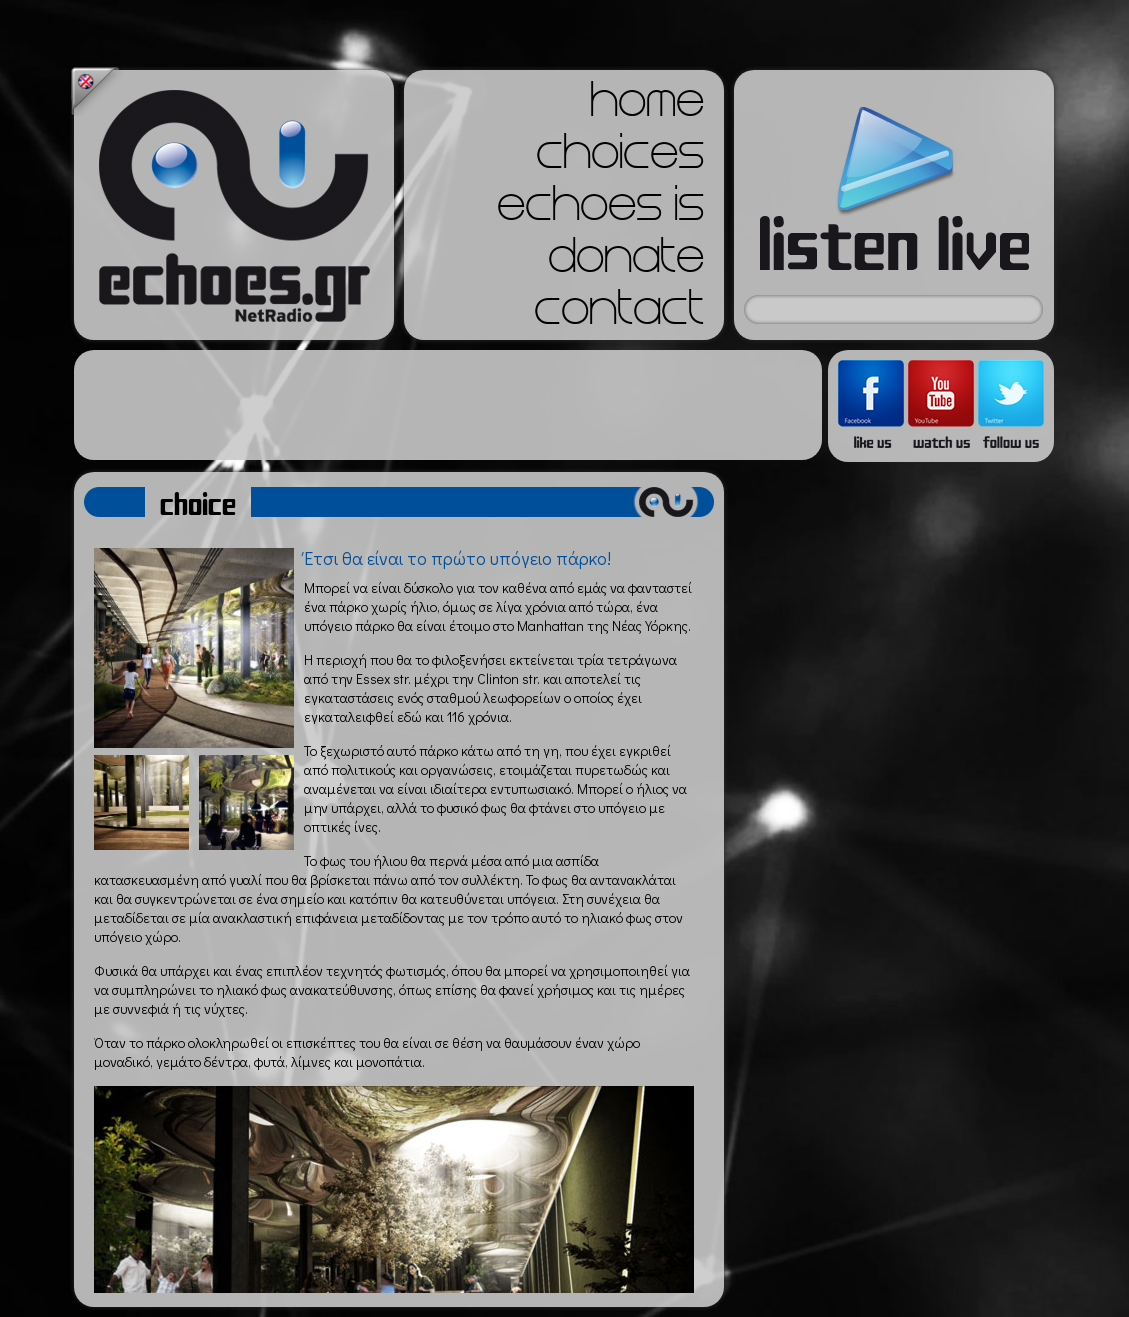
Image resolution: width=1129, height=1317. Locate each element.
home (647, 106)
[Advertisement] (448, 405)
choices (620, 158)
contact (619, 314)
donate (626, 262)
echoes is (600, 210)
